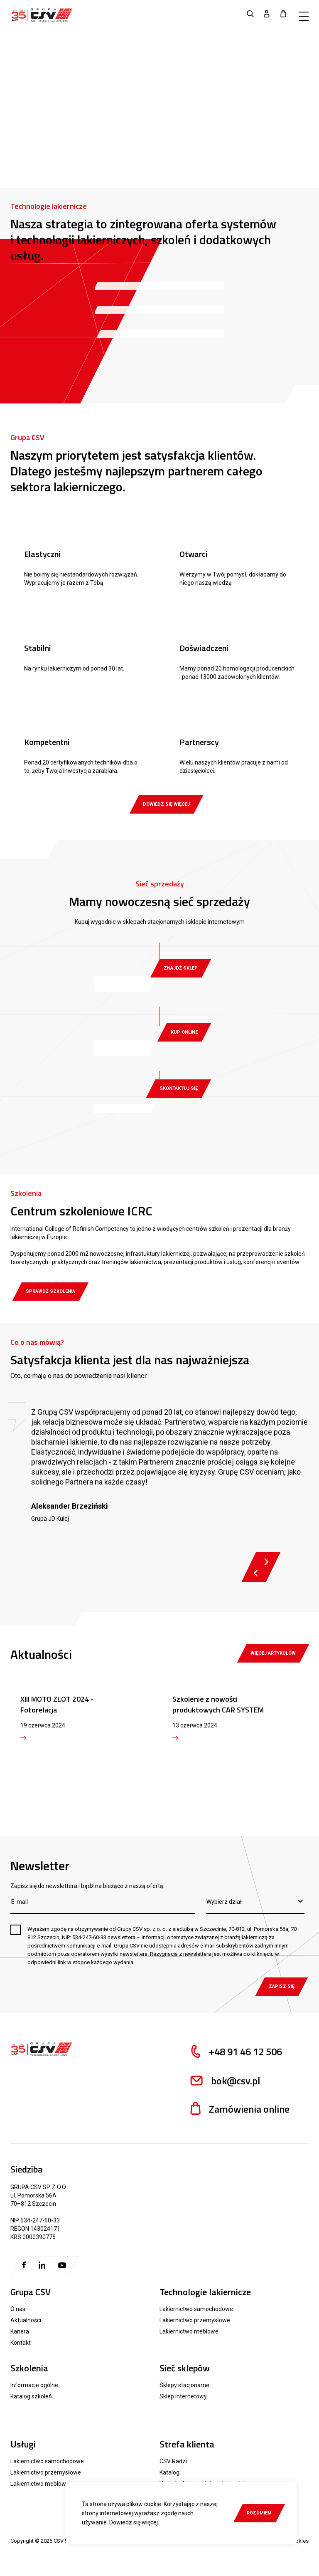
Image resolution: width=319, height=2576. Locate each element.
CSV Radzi (173, 2461)
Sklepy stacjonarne (184, 2385)
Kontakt (20, 2342)
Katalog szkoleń (31, 2396)
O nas (17, 2309)
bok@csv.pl (224, 2080)
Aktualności (25, 2320)
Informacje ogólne (34, 2385)
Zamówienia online (239, 2109)
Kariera (19, 2331)
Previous (256, 1573)
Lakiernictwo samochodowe (196, 2309)
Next (266, 1562)
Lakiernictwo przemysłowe (195, 2320)
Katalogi (170, 2472)
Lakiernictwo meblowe (189, 2331)
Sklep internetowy (183, 2396)
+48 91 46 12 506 (235, 2052)
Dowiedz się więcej (133, 2522)
